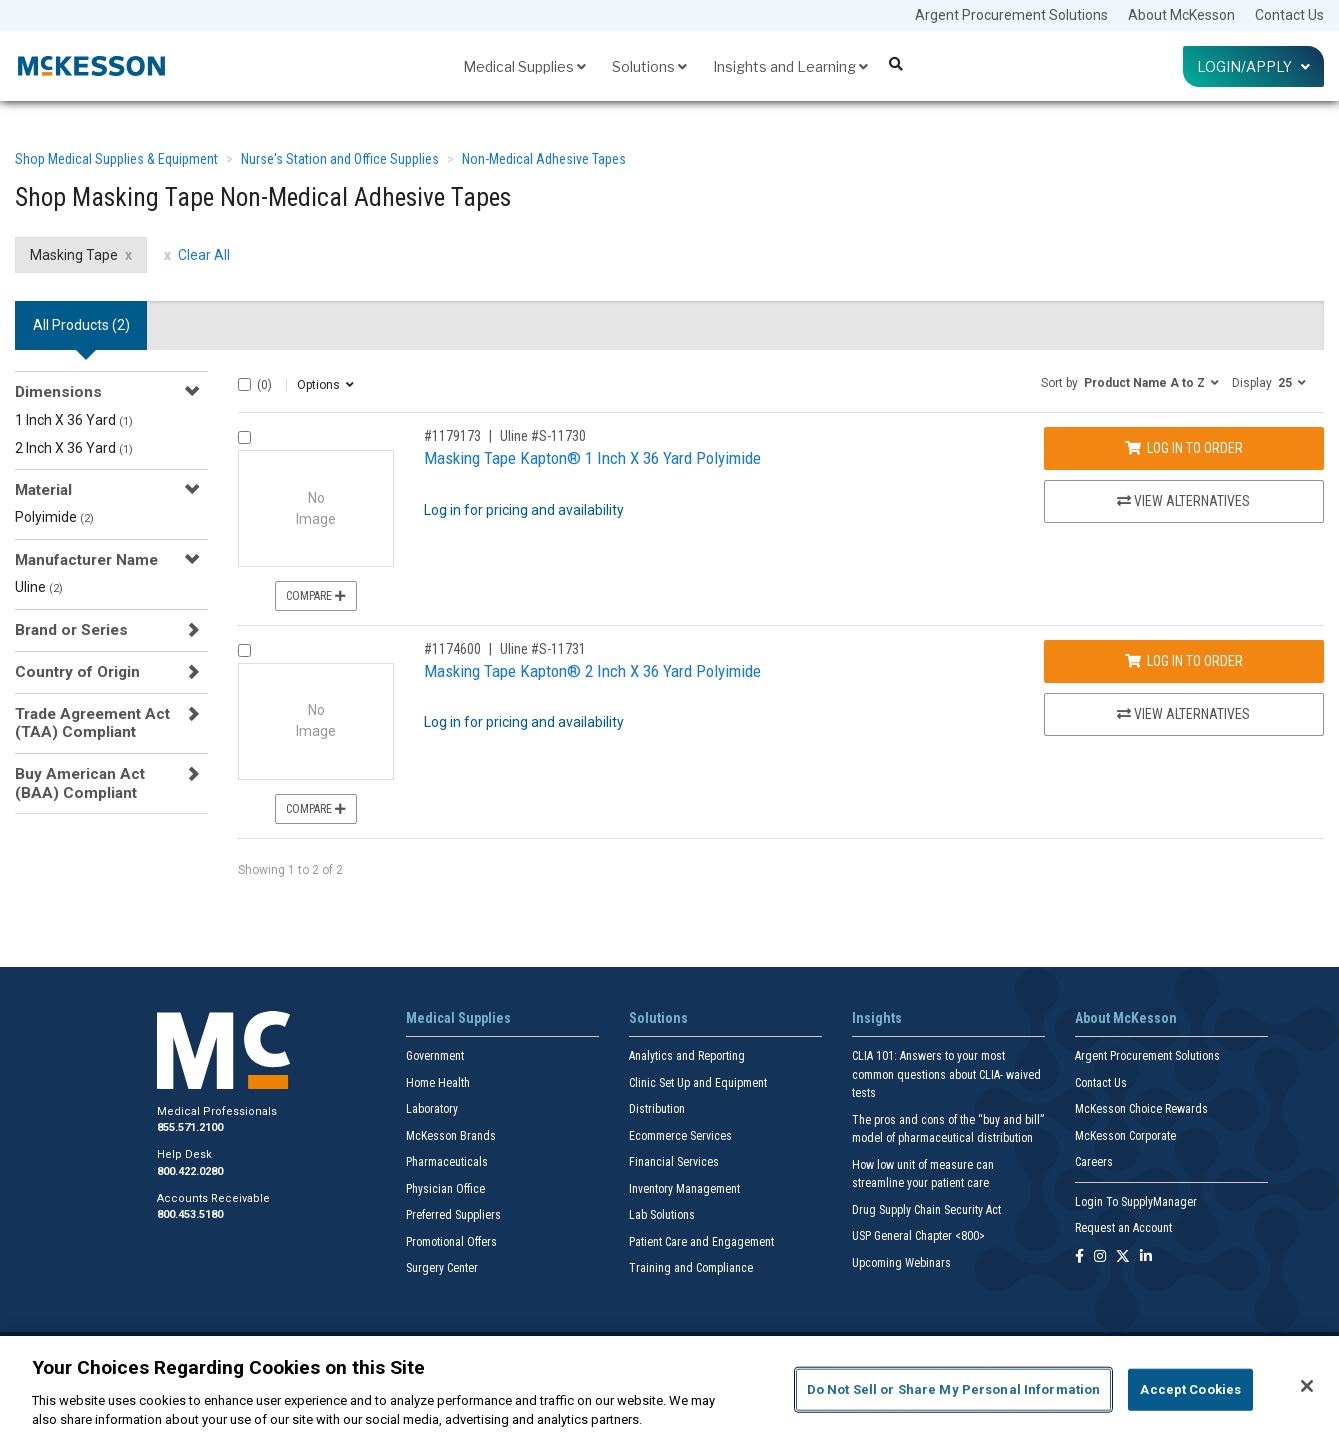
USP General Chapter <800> (918, 1236)
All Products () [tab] (81, 325)
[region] (669, 1388)
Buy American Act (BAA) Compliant (80, 783)
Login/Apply (1253, 66)
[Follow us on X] (1123, 1257)
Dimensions (58, 392)
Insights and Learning (790, 66)
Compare (316, 596)
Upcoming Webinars (901, 1263)
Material (43, 490)
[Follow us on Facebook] (1079, 1257)
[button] (1130, 382)
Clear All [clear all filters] (204, 255)
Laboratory (432, 1109)
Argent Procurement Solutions (1011, 15)
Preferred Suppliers (453, 1215)
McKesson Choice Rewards (1141, 1109)
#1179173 (452, 436)
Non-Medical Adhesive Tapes (544, 159)
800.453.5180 (190, 1214)
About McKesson (1181, 15)
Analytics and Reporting (687, 1056)
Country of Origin (77, 672)
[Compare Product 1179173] (244, 437)
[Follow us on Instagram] (1100, 1257)
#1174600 (452, 649)
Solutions (649, 66)
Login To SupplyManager (1136, 1202)
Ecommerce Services (680, 1136)
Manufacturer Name (86, 560)
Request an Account (1123, 1228)
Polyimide (54, 517)
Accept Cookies (1190, 1389)
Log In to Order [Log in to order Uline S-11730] (1184, 448)
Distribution (657, 1109)
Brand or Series (71, 630)
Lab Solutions (662, 1215)
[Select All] (244, 384)
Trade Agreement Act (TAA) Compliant (92, 723)
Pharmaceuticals (447, 1162)
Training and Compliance (691, 1268)
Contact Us (1289, 15)
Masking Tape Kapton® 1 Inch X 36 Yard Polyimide (592, 458)
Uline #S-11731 (543, 649)
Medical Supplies (524, 66)
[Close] (1307, 1386)
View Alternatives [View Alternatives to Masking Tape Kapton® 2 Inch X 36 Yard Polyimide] (1183, 714)
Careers (1094, 1162)
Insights (877, 1018)
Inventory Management (684, 1189)
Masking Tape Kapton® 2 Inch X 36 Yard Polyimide (592, 671)
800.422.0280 (190, 1171)
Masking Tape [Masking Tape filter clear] (74, 255)
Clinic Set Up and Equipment (698, 1083)
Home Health (438, 1083)
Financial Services (674, 1162)
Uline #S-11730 (543, 436)
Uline (39, 587)
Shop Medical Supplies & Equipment (116, 159)
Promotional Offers (451, 1242)
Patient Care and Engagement (701, 1242)
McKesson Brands (451, 1136)
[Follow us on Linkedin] (1146, 1257)
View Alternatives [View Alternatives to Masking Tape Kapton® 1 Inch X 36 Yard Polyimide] (1183, 501)
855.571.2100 (190, 1127)
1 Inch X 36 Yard (74, 420)
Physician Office (445, 1189)
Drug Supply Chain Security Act (926, 1210)
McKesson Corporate (1125, 1136)
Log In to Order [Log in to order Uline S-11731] (1184, 661)
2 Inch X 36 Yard (74, 448)
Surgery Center (442, 1268)
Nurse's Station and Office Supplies (340, 159)
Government (435, 1056)
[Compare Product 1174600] (244, 650)
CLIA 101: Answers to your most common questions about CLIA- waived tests (946, 1074)
